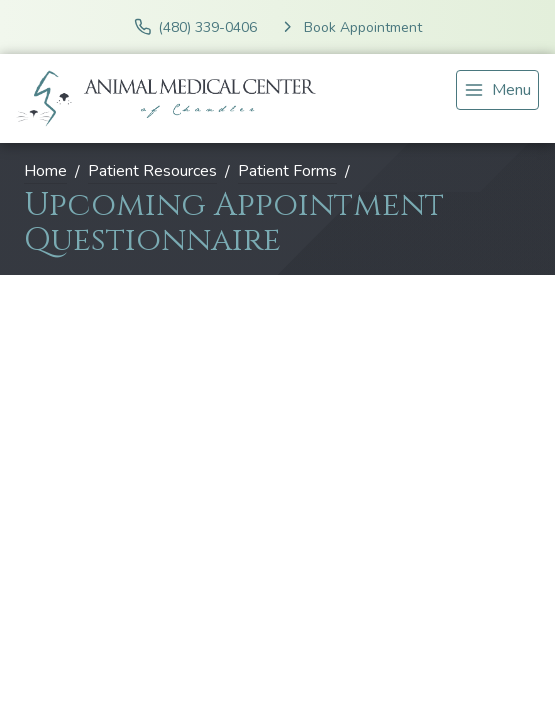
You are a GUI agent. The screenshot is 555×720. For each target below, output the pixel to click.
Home (45, 171)
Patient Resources (152, 171)
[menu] (497, 90)
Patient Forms (287, 171)
